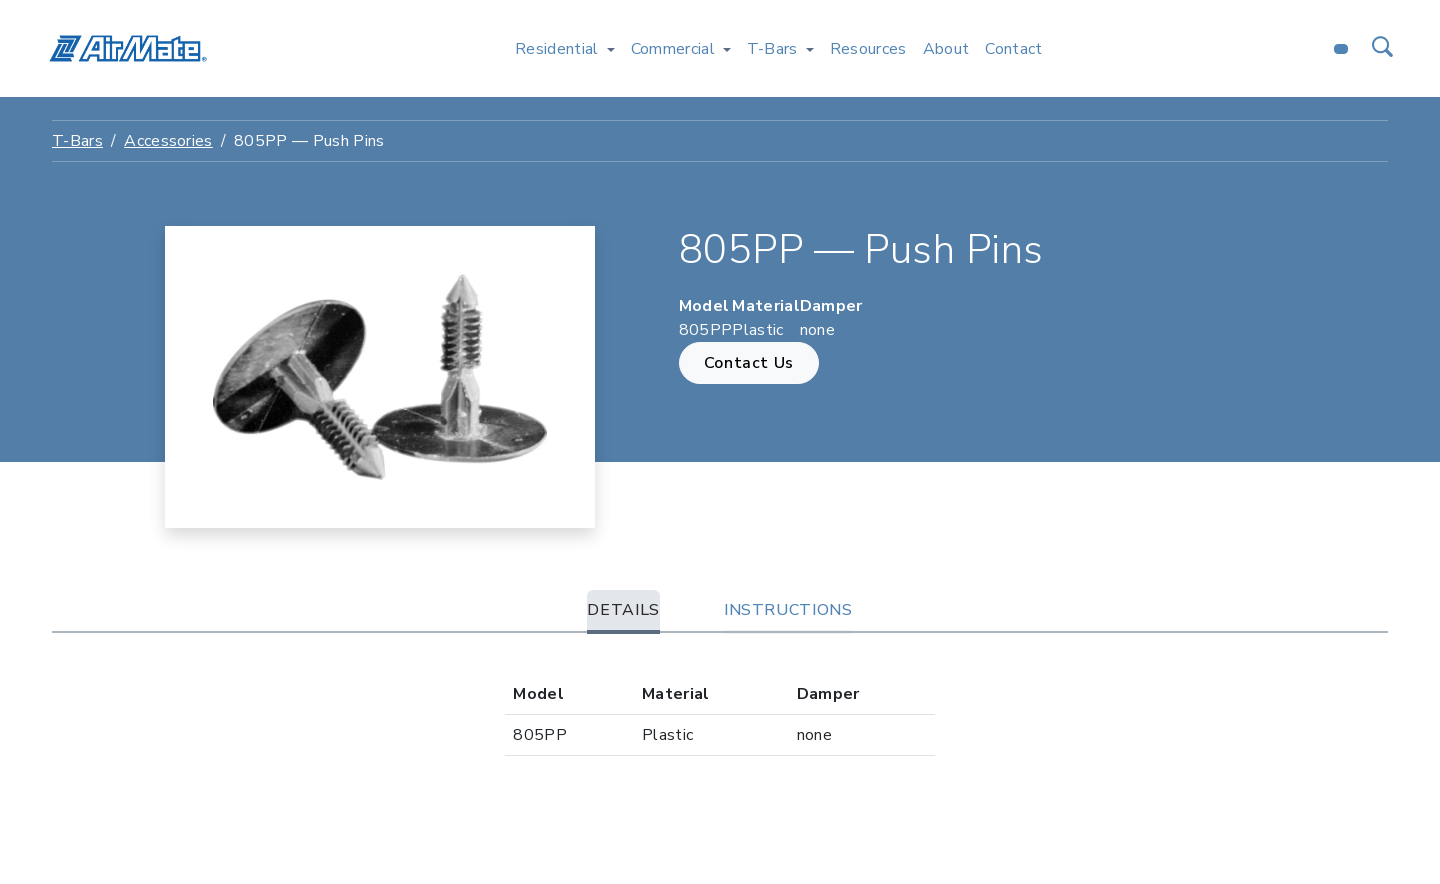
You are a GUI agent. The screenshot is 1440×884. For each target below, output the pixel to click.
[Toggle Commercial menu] (727, 49)
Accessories (168, 141)
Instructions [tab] (788, 610)
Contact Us (749, 363)
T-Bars (77, 141)
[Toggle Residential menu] (611, 49)
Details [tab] (623, 610)
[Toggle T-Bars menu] (810, 49)
